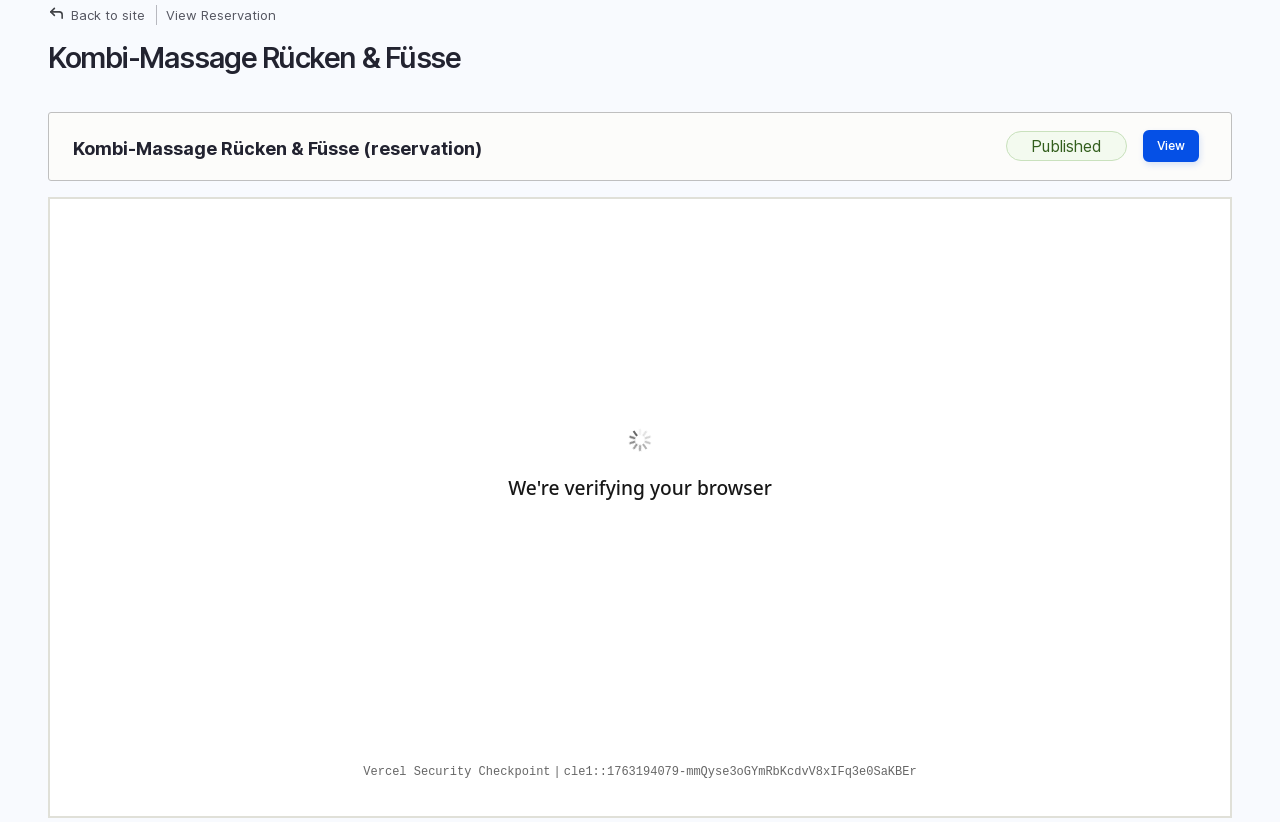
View (1171, 145)
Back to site (108, 15)
